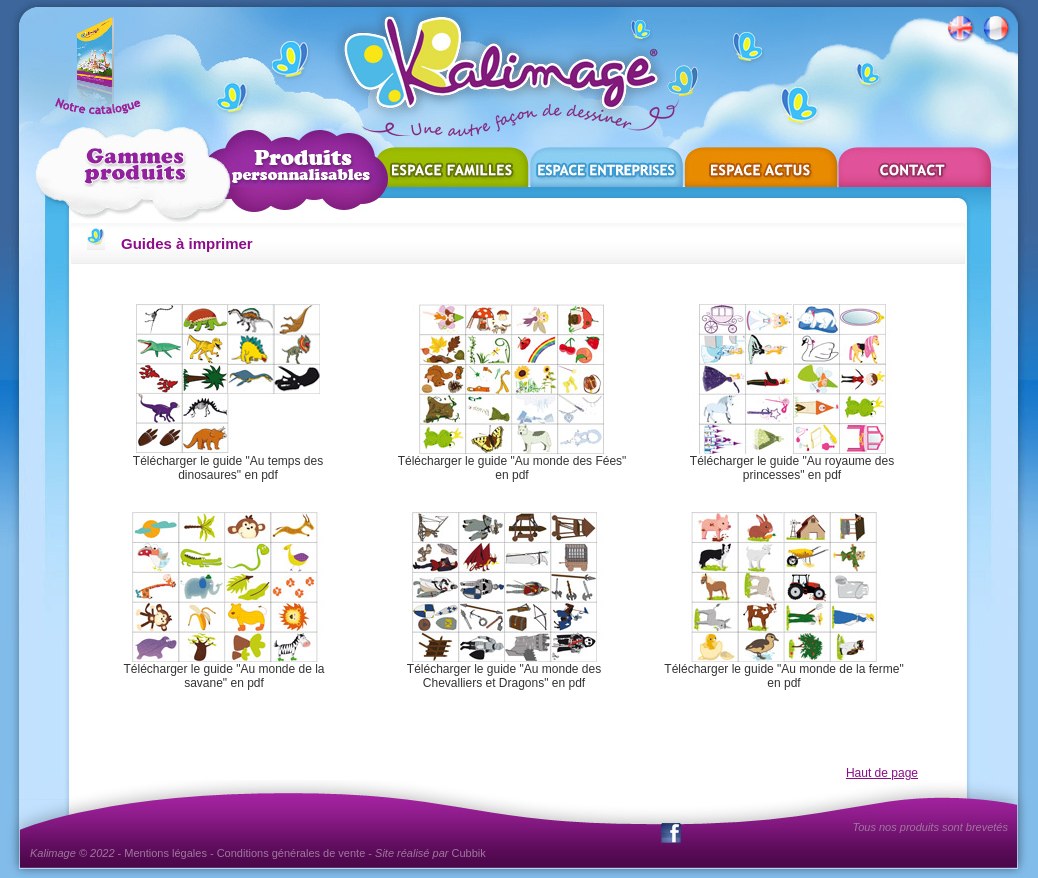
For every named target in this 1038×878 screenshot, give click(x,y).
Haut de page (882, 773)
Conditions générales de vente (291, 853)
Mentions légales (165, 853)
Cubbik (469, 853)
